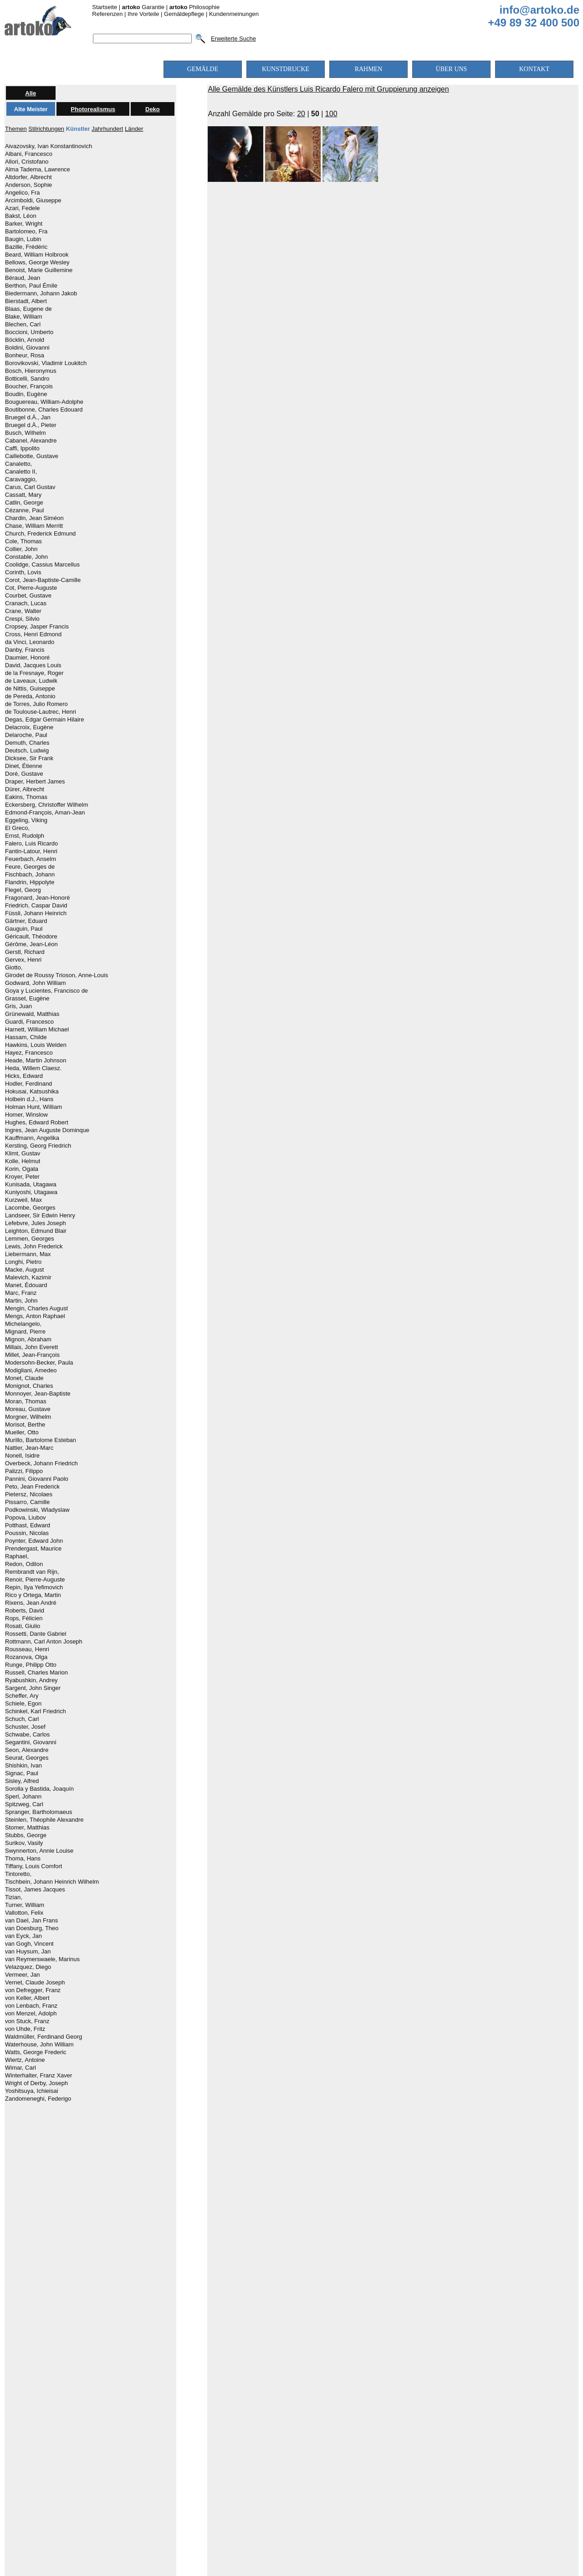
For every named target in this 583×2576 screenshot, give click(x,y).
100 (331, 114)
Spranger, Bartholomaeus (38, 1812)
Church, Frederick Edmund (40, 533)
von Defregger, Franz (33, 1990)
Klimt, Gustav (22, 1153)
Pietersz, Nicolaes (28, 1494)
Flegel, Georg (23, 890)
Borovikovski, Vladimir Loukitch (46, 363)
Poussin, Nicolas (27, 1533)
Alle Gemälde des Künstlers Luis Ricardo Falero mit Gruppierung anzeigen (328, 89)
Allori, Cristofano (26, 161)
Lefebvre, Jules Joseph (35, 1223)
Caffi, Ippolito (22, 448)
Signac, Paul (21, 1773)
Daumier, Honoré (27, 657)
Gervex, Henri (23, 959)
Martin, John (21, 1300)
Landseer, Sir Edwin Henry (40, 1215)
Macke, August (24, 1269)
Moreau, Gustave (28, 1409)
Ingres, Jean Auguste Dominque (47, 1130)
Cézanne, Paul (24, 510)
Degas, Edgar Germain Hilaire (44, 719)
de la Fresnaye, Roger (34, 673)
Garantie (143, 7)
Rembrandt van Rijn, (32, 1571)
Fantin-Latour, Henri (31, 851)
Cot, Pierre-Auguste (31, 587)
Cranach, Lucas (25, 603)
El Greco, (17, 828)
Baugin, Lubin (23, 239)
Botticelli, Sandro (27, 378)
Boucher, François (29, 386)
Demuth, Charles (27, 742)
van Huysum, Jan (28, 1951)
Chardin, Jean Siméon (34, 518)
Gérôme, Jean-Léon (31, 944)
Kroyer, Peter (22, 1176)
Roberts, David (24, 1610)
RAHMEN (369, 69)
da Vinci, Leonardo (29, 642)
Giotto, (13, 967)
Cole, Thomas (23, 541)
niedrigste (176, 2221)
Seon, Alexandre (26, 1750)
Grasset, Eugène (27, 998)
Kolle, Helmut (22, 1161)
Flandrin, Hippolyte (29, 882)
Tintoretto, (18, 1874)
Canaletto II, (21, 471)
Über (404, 2422)
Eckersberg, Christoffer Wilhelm (46, 804)
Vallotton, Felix (24, 1912)
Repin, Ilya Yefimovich (34, 1587)
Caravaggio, (21, 479)
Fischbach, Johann (30, 874)
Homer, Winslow (26, 1114)
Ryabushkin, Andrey (31, 1680)
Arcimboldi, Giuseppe (33, 200)
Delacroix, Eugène (29, 727)
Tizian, (13, 1897)
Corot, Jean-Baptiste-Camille (43, 580)
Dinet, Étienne (23, 766)
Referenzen (107, 13)
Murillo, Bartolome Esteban (40, 1440)
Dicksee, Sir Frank (29, 758)
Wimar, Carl (20, 2067)
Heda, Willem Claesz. (33, 1068)
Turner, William (24, 1905)
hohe (379, 2221)
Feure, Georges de (30, 866)
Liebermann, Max (28, 1254)
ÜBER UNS (451, 69)
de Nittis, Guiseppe (30, 688)
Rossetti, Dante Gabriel (35, 1633)
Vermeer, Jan (22, 1974)
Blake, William (23, 316)
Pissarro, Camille (27, 1502)
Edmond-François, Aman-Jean (45, 812)
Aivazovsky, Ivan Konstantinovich (48, 146)
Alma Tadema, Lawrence (37, 169)
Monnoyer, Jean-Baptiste (38, 1393)
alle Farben (121, 2212)
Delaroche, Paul (26, 735)
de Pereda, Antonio (30, 696)
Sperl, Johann (23, 1796)
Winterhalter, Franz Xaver (38, 2075)
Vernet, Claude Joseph (35, 1982)
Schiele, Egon (23, 1703)
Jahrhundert (107, 128)
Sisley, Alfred (22, 1781)
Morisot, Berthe (25, 1424)
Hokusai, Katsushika (32, 1091)
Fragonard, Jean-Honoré (37, 897)
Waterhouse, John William (39, 2044)
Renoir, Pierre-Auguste (35, 1579)
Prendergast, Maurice (33, 1548)
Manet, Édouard (26, 1285)
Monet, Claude (24, 1378)
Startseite (104, 7)
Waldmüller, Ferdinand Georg (43, 2036)
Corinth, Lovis (23, 572)
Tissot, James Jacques (35, 1889)
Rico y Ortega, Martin (33, 1595)
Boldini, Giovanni (27, 347)
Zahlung (311, 2422)
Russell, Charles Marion (36, 1672)
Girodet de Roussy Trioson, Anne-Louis (56, 975)
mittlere (313, 2221)
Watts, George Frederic (35, 2052)
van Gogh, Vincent (29, 1943)
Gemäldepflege (184, 13)
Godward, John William (35, 983)
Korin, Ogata (21, 1169)
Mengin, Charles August (36, 1308)
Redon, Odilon (24, 1564)
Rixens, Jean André (30, 1602)
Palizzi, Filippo (24, 1471)
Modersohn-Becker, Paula (39, 1362)
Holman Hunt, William (33, 1107)
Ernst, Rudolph (24, 835)
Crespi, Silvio (22, 618)
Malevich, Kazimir (28, 1277)
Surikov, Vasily (24, 1843)
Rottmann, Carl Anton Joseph (43, 1641)
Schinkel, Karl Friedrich (35, 1711)
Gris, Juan (18, 1006)
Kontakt (412, 2438)
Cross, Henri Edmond (33, 634)
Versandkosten (355, 2422)
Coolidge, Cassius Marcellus (42, 564)
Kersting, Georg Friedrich (38, 1145)
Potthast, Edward (27, 1525)
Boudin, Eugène (26, 394)
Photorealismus (93, 109)
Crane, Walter (23, 611)
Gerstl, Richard (25, 952)
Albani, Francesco (28, 154)
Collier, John (21, 549)
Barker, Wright (23, 223)
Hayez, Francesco (29, 1052)
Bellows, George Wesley (37, 262)
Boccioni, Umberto (29, 332)
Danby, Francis (24, 649)
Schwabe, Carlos (27, 1734)
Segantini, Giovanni (30, 1742)
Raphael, (17, 1556)
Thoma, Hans (23, 1858)
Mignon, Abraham (28, 1339)
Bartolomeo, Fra (26, 231)
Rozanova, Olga (26, 1657)
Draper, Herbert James (35, 781)
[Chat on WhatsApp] (291, 2496)
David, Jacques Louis (33, 665)
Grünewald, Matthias (32, 1014)
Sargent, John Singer (33, 1688)
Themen (16, 128)
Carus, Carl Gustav (30, 487)
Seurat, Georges (26, 1757)
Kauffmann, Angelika (32, 1138)
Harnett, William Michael (37, 1029)
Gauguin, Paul (23, 928)
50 (315, 114)
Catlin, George (24, 502)
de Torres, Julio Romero (36, 704)
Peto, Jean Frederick (32, 1486)
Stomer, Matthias (27, 1827)
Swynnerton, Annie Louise (39, 1850)
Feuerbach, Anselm (30, 859)
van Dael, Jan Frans (31, 1920)
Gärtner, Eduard (26, 921)
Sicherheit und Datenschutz (202, 2438)
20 (301, 114)
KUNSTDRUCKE (285, 69)
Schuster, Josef (25, 1726)
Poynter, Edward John (34, 1540)
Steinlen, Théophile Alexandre (44, 1819)
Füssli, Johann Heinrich (35, 913)
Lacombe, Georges (30, 1207)
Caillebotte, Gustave (31, 456)
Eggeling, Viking (26, 820)
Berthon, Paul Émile (31, 285)
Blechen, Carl (23, 324)
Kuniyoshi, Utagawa (31, 1192)
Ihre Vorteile (143, 13)
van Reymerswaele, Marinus (42, 1959)
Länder (134, 128)
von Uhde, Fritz (25, 2029)
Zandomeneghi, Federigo (38, 2098)
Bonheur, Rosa (24, 355)
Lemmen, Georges (29, 1238)
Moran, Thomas (25, 1401)
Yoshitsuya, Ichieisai (31, 2091)
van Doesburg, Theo (32, 1928)
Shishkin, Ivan (23, 1765)
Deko (152, 109)
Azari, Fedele (22, 208)
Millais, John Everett (31, 1347)
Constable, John (26, 556)
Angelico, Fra (22, 192)
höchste (453, 2221)
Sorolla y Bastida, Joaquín (39, 1788)
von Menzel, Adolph (30, 2013)
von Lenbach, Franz (31, 2005)
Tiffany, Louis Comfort (33, 1866)
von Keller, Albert (27, 1998)
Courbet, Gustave (28, 595)
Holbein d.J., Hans (29, 1099)
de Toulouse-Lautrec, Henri (40, 711)
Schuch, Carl (22, 1719)
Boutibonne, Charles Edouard (44, 409)
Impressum (271, 2438)
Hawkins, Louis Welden (35, 1045)
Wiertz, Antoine (25, 2060)
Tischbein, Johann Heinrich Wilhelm (52, 1881)
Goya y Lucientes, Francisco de (46, 990)
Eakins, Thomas (26, 797)
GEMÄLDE (202, 69)
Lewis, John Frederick (33, 1246)
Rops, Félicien (23, 1618)
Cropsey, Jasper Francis (37, 626)
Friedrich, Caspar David (36, 905)
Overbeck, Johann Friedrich (41, 1463)
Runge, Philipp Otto (30, 1664)
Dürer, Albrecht (24, 789)
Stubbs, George (25, 1835)
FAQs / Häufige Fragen (357, 2438)
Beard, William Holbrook (36, 254)
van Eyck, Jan (23, 1936)
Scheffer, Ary (21, 1695)
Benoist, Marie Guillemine (38, 270)
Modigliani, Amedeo (30, 1370)
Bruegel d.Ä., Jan (28, 417)
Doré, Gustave (24, 773)
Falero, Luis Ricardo (31, 843)
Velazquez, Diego (28, 1967)
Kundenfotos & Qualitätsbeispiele (212, 2422)
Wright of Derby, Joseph (36, 2083)
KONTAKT (534, 69)
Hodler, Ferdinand (28, 1083)
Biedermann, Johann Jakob (41, 293)
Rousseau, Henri (27, 1649)
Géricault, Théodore (31, 936)
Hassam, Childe (26, 1037)
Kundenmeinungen (234, 13)
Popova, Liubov (25, 1517)
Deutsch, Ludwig (27, 750)
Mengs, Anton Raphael (35, 1316)
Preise (281, 2422)
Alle (30, 93)
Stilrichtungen (46, 128)
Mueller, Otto (22, 1432)
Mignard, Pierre (25, 1331)
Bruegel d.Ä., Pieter (30, 425)
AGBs (304, 2438)
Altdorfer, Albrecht (28, 177)
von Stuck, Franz (27, 2021)
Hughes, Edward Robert (36, 1122)
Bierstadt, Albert (26, 301)
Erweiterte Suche (233, 38)
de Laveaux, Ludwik (31, 680)
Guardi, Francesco (29, 1021)
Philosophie (194, 7)
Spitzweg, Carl (24, 1804)
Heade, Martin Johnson (35, 1060)
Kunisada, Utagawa (30, 1184)
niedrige (244, 2221)
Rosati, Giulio (22, 1626)
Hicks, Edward (24, 1076)
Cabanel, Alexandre (30, 440)
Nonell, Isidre (22, 1455)
